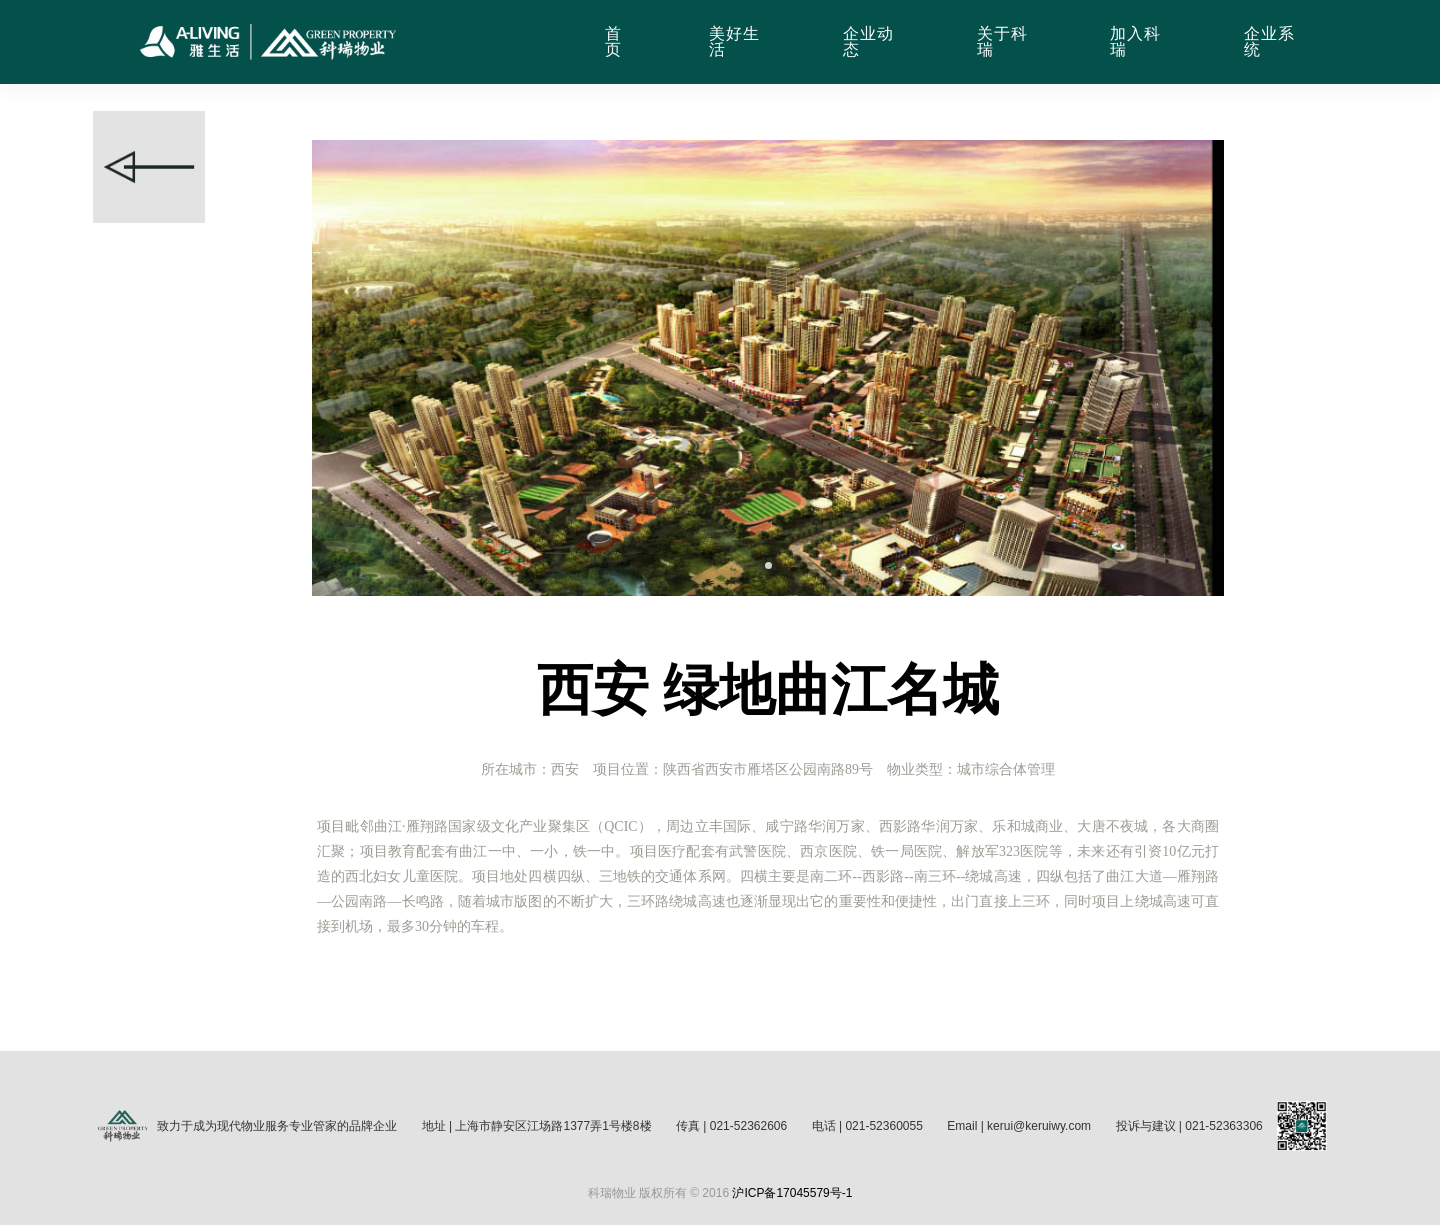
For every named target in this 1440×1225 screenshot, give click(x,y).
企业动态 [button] (868, 42)
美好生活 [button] (734, 42)
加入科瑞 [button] (1135, 42)
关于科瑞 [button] (1002, 42)
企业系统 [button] (1269, 42)
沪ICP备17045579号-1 (792, 1193)
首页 (613, 42)
